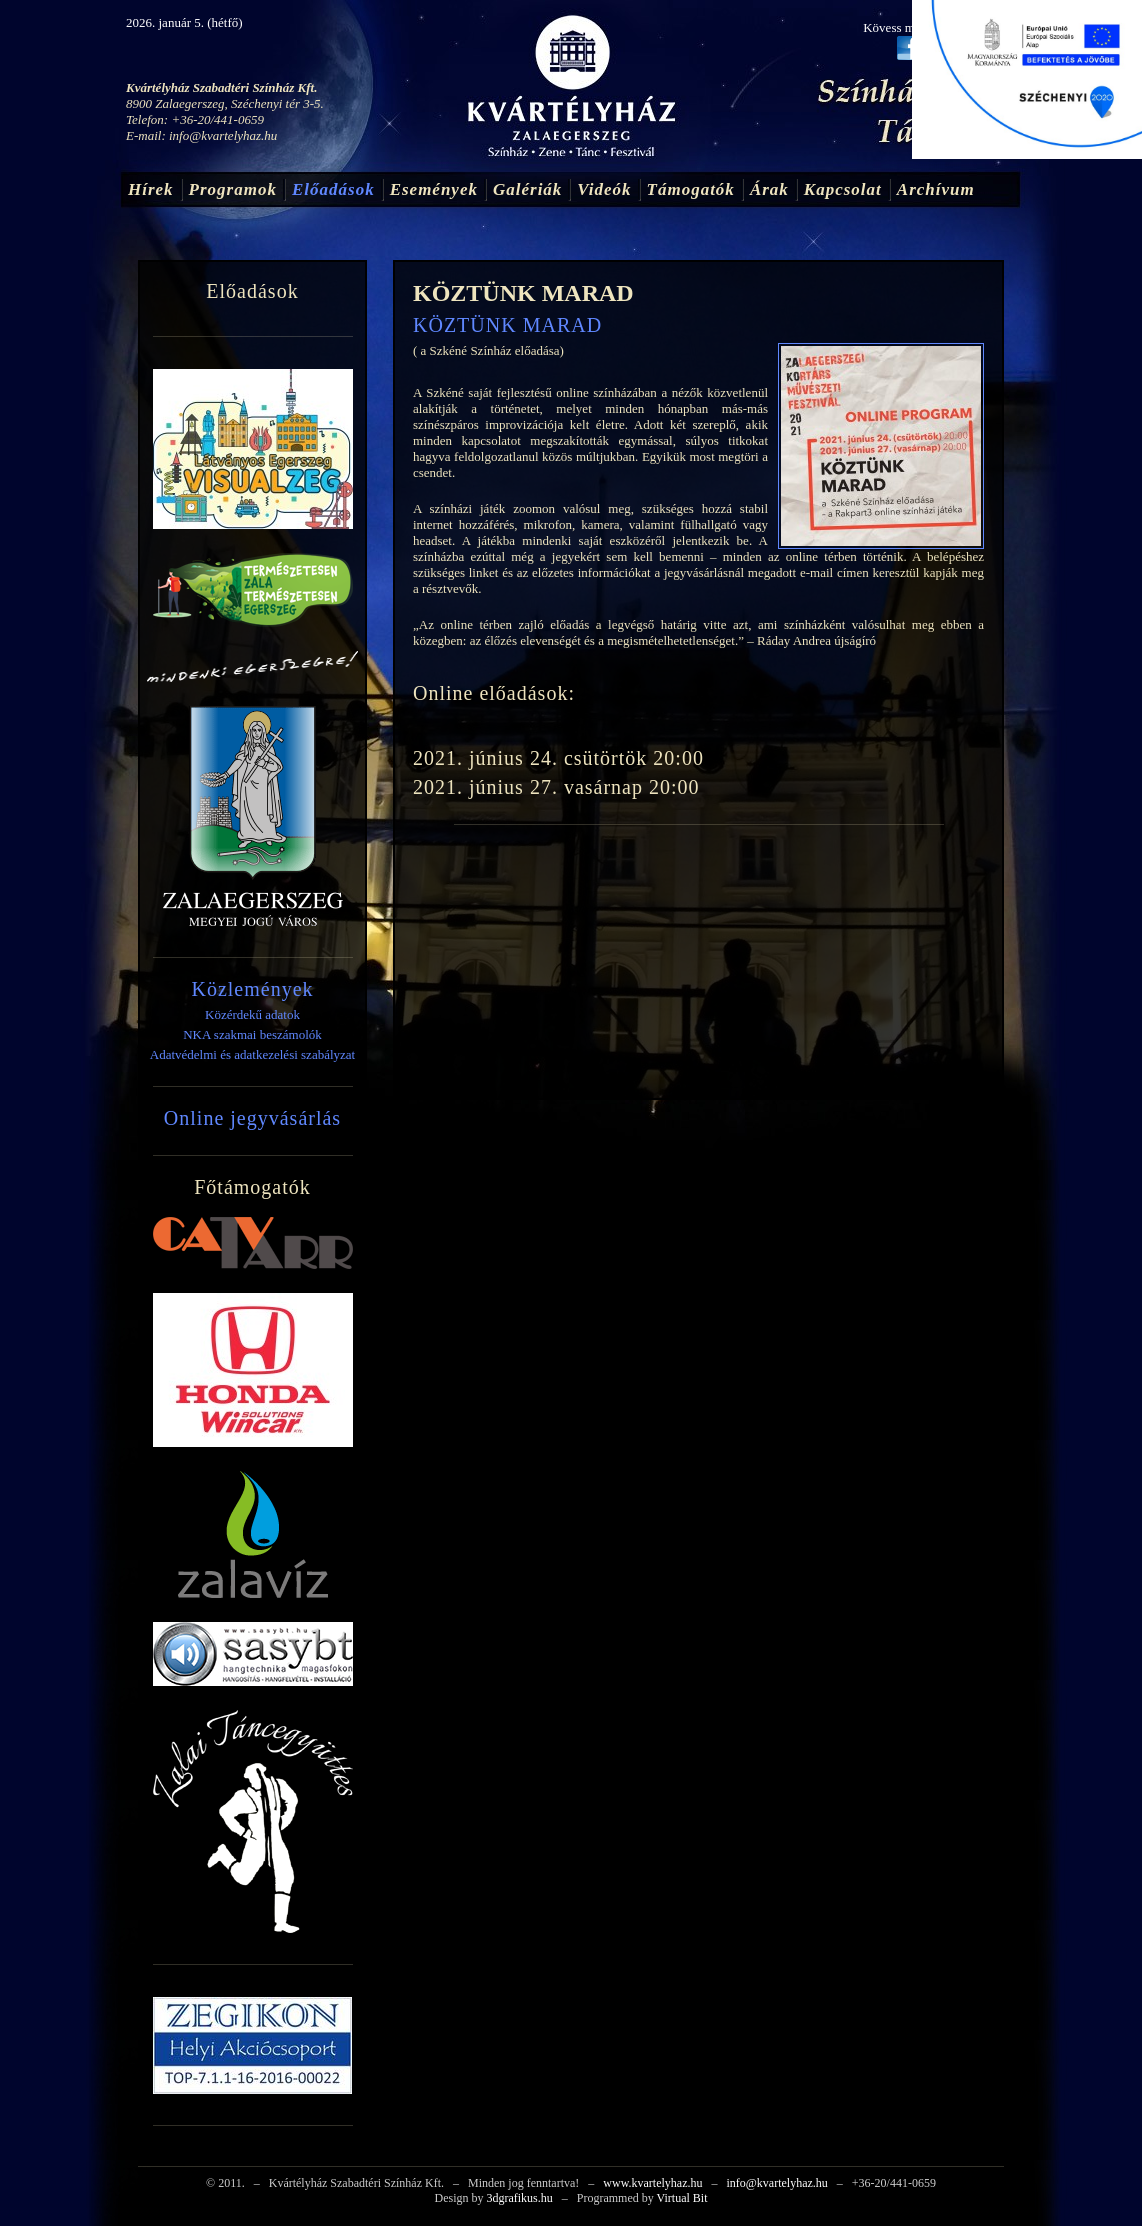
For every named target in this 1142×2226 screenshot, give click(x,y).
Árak (769, 189)
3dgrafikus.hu (519, 2198)
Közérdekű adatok (252, 1014)
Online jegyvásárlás (252, 1118)
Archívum (936, 189)
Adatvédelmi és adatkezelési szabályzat (252, 1054)
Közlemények (252, 989)
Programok (233, 189)
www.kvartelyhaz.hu (652, 2183)
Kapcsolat (843, 189)
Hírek (151, 189)
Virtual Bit (682, 2198)
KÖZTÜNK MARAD (523, 293)
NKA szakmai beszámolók (252, 1034)
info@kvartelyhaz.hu (223, 135)
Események (434, 189)
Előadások (333, 189)
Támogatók (691, 189)
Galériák (527, 189)
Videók (604, 189)
